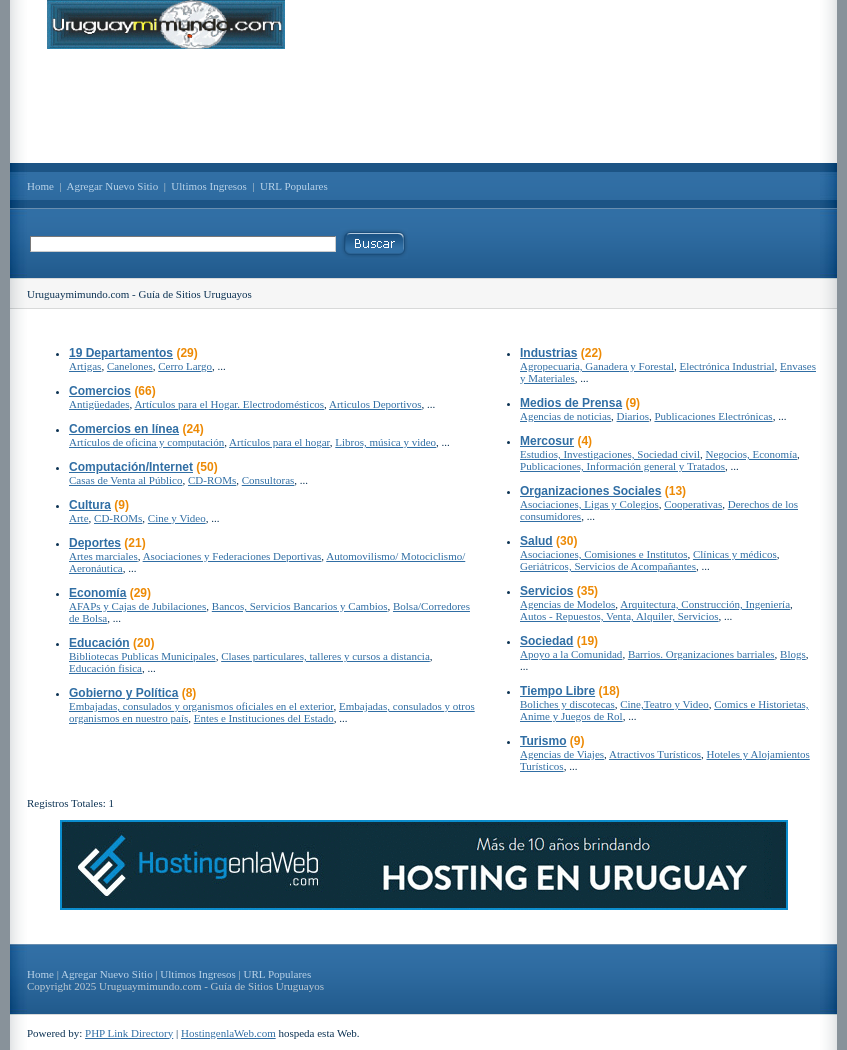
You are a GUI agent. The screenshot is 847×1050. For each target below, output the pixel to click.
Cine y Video (177, 518)
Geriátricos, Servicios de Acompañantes (608, 566)
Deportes (95, 543)
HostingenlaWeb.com (228, 1033)
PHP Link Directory (129, 1033)
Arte (79, 518)
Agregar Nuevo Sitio (113, 186)
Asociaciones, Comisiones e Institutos (603, 554)
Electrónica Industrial (726, 366)
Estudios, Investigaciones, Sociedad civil (610, 454)
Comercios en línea (124, 429)
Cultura (90, 505)
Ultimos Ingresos (208, 186)
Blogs (793, 654)
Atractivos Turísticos (655, 754)
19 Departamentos (121, 353)
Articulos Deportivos (375, 404)
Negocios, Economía (751, 454)
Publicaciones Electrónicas (713, 416)
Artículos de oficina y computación (146, 442)
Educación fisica (105, 668)
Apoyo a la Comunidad (571, 654)
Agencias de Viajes (562, 754)
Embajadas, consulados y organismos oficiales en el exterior (201, 706)
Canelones (130, 366)
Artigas (85, 366)
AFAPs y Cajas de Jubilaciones (137, 606)
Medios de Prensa (571, 403)
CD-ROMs (212, 480)
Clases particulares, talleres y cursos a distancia (325, 656)
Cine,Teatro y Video (664, 704)
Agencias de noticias (565, 416)
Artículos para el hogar (279, 442)
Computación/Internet (131, 467)
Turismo (543, 741)
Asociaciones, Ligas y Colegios (589, 504)
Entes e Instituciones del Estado (264, 718)
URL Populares (294, 186)
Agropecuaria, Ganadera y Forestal (597, 366)
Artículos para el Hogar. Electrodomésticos (229, 404)
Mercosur (547, 441)
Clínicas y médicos (735, 554)
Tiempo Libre (557, 691)
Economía (97, 593)
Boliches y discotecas (567, 704)
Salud (536, 541)
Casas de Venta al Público (125, 480)
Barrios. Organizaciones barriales (701, 654)
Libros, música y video (385, 442)
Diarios (633, 416)
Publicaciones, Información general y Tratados (622, 466)
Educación (99, 643)
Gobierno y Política (123, 693)
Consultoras (268, 480)
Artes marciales (103, 556)
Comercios (100, 391)
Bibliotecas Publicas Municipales (142, 656)
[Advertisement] (424, 106)
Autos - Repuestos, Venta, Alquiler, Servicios (619, 616)
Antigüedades (99, 404)
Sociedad (546, 641)
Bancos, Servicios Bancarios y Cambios (300, 606)
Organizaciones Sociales (590, 491)
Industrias (548, 353)
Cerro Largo (185, 366)
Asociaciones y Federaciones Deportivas (232, 556)
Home (40, 186)
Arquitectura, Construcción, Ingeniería (705, 604)
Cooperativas (693, 504)
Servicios (546, 591)
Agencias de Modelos (567, 604)
